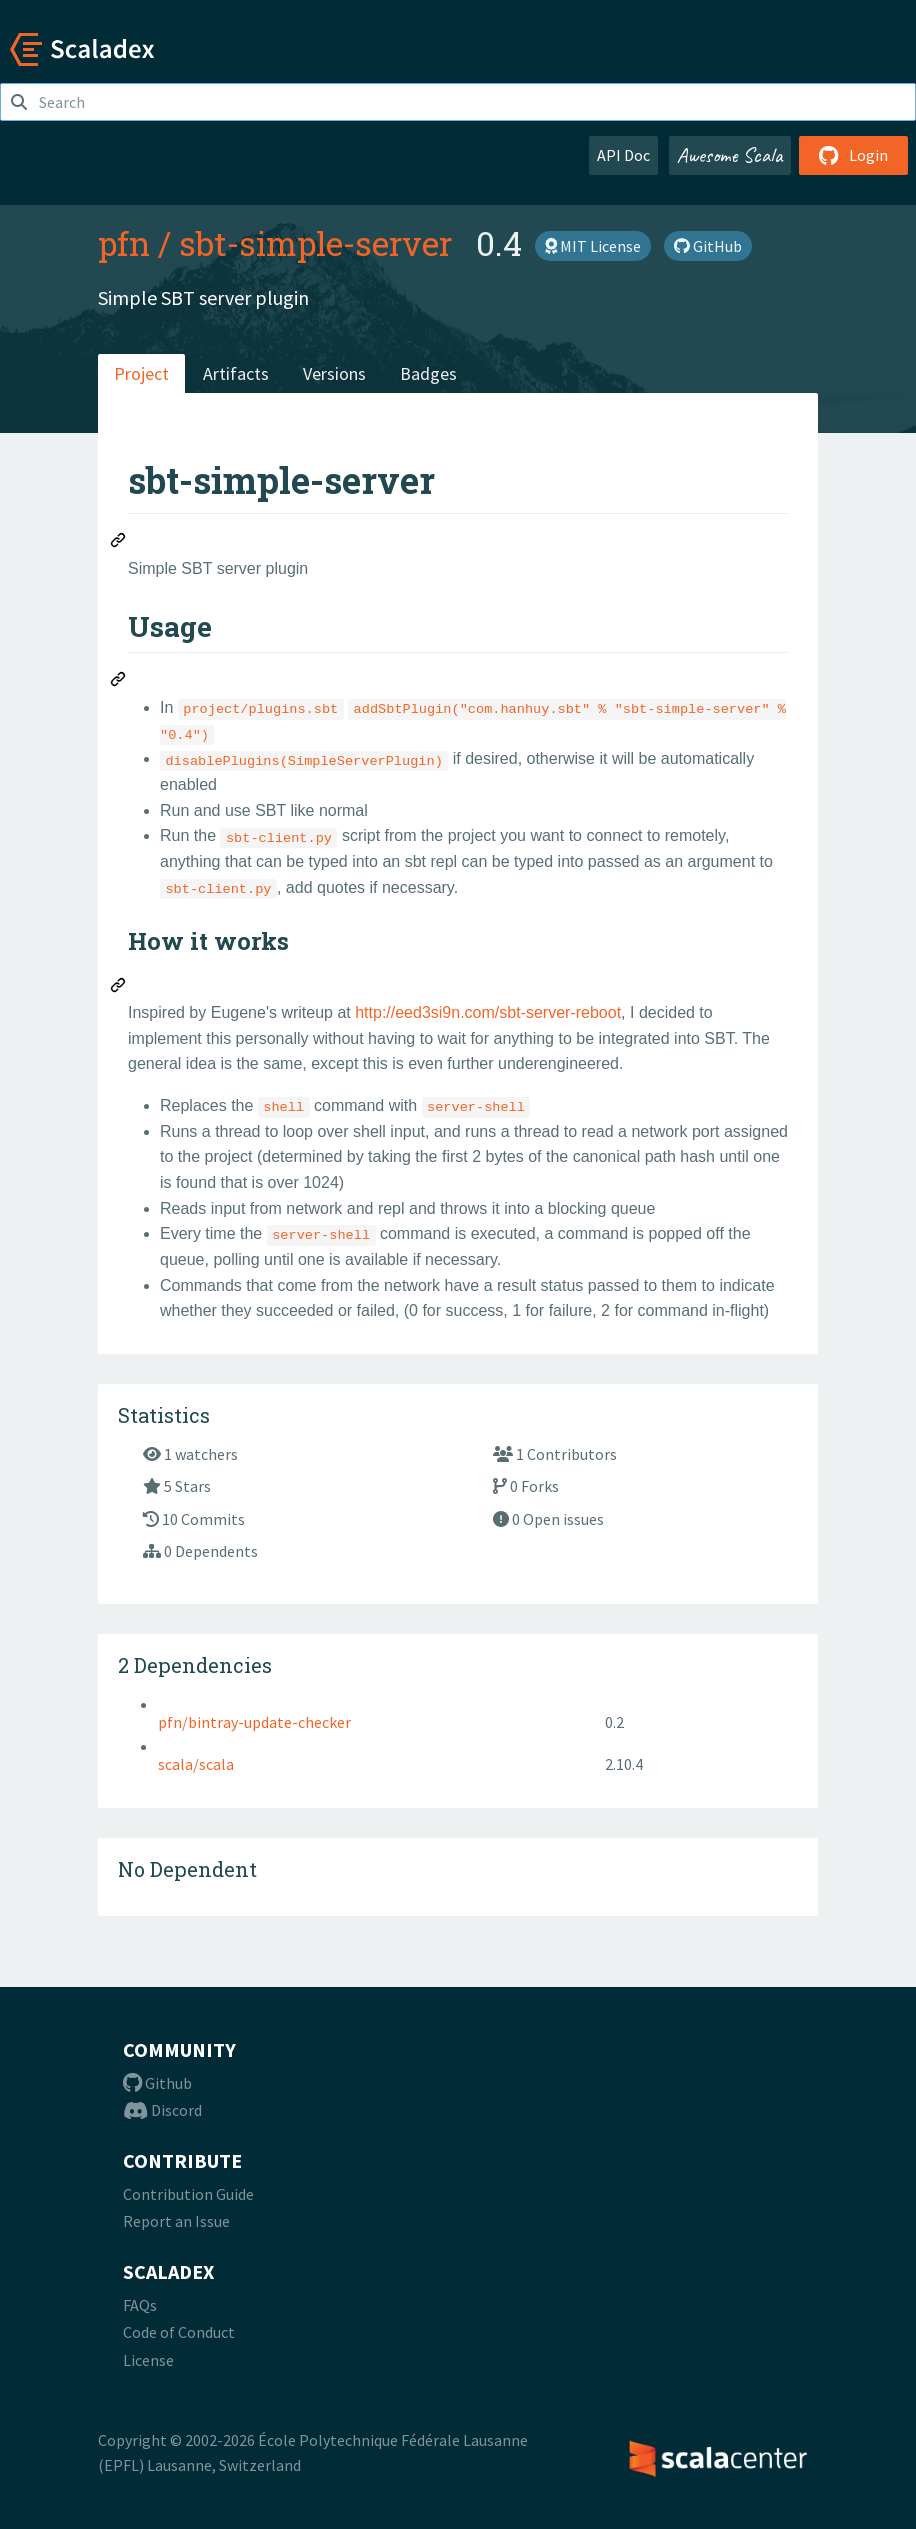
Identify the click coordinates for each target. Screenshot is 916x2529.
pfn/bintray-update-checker (254, 1722)
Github (157, 2083)
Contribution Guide (188, 2194)
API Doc (623, 155)
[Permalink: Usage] (119, 682)
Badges (428, 373)
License (148, 2360)
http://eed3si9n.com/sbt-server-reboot (488, 1012)
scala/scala (196, 1764)
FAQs (140, 2305)
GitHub (708, 246)
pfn (124, 243)
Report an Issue (176, 2221)
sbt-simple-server (315, 243)
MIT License (593, 246)
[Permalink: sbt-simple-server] (119, 543)
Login (853, 155)
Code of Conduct (179, 2332)
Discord (162, 2110)
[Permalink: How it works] (119, 988)
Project (141, 373)
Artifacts (236, 373)
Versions (334, 373)
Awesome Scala (730, 155)
